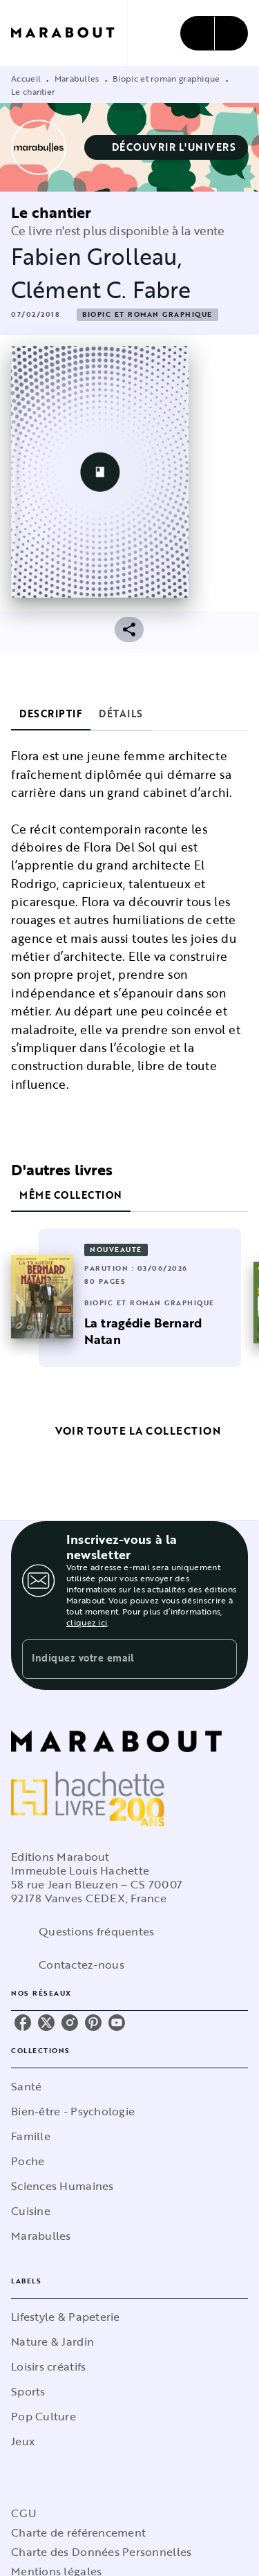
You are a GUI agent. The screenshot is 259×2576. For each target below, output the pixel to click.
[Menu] (214, 33)
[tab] (50, 713)
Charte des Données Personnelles (101, 2551)
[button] (166, 147)
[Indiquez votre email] (112, 1659)
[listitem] (23, 2022)
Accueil (26, 78)
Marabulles (77, 78)
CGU (23, 2513)
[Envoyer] (220, 1659)
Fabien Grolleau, (96, 256)
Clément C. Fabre (101, 289)
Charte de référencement (78, 2532)
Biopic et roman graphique (166, 78)
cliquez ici (86, 1622)
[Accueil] (69, 33)
